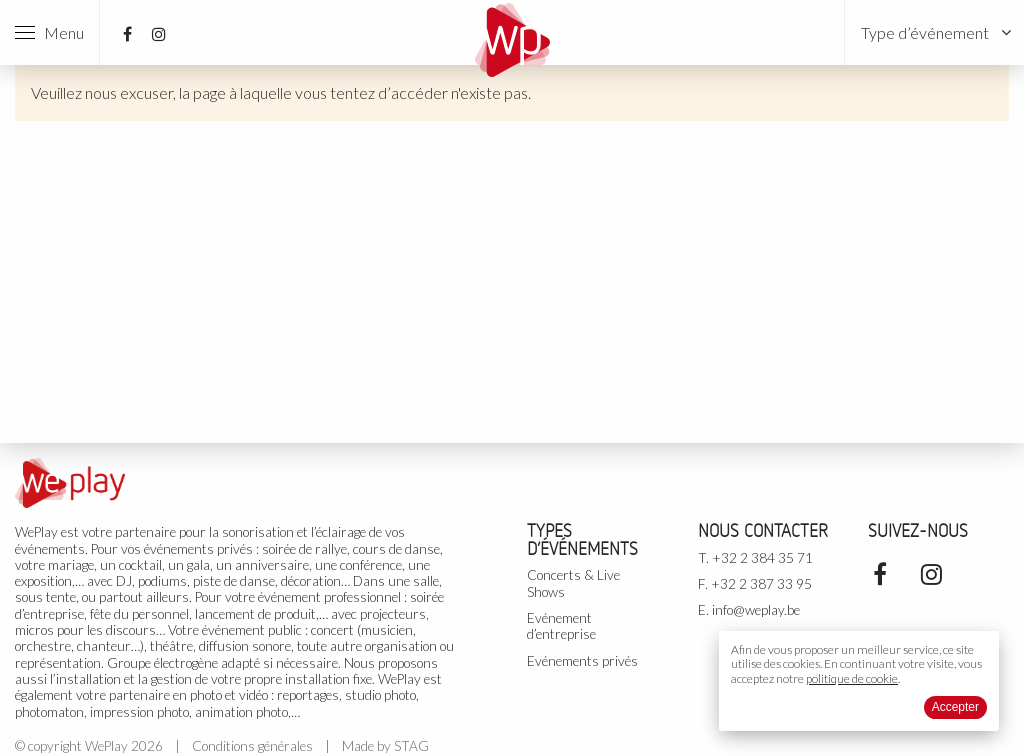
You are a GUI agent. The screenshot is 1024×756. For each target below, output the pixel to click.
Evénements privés (582, 661)
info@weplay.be (756, 610)
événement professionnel (329, 597)
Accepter (955, 707)
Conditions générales (252, 746)
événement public (252, 630)
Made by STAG (385, 746)
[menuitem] (934, 32)
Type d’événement (925, 32)
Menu (49, 32)
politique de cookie (852, 678)
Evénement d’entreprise (561, 626)
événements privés (198, 549)
